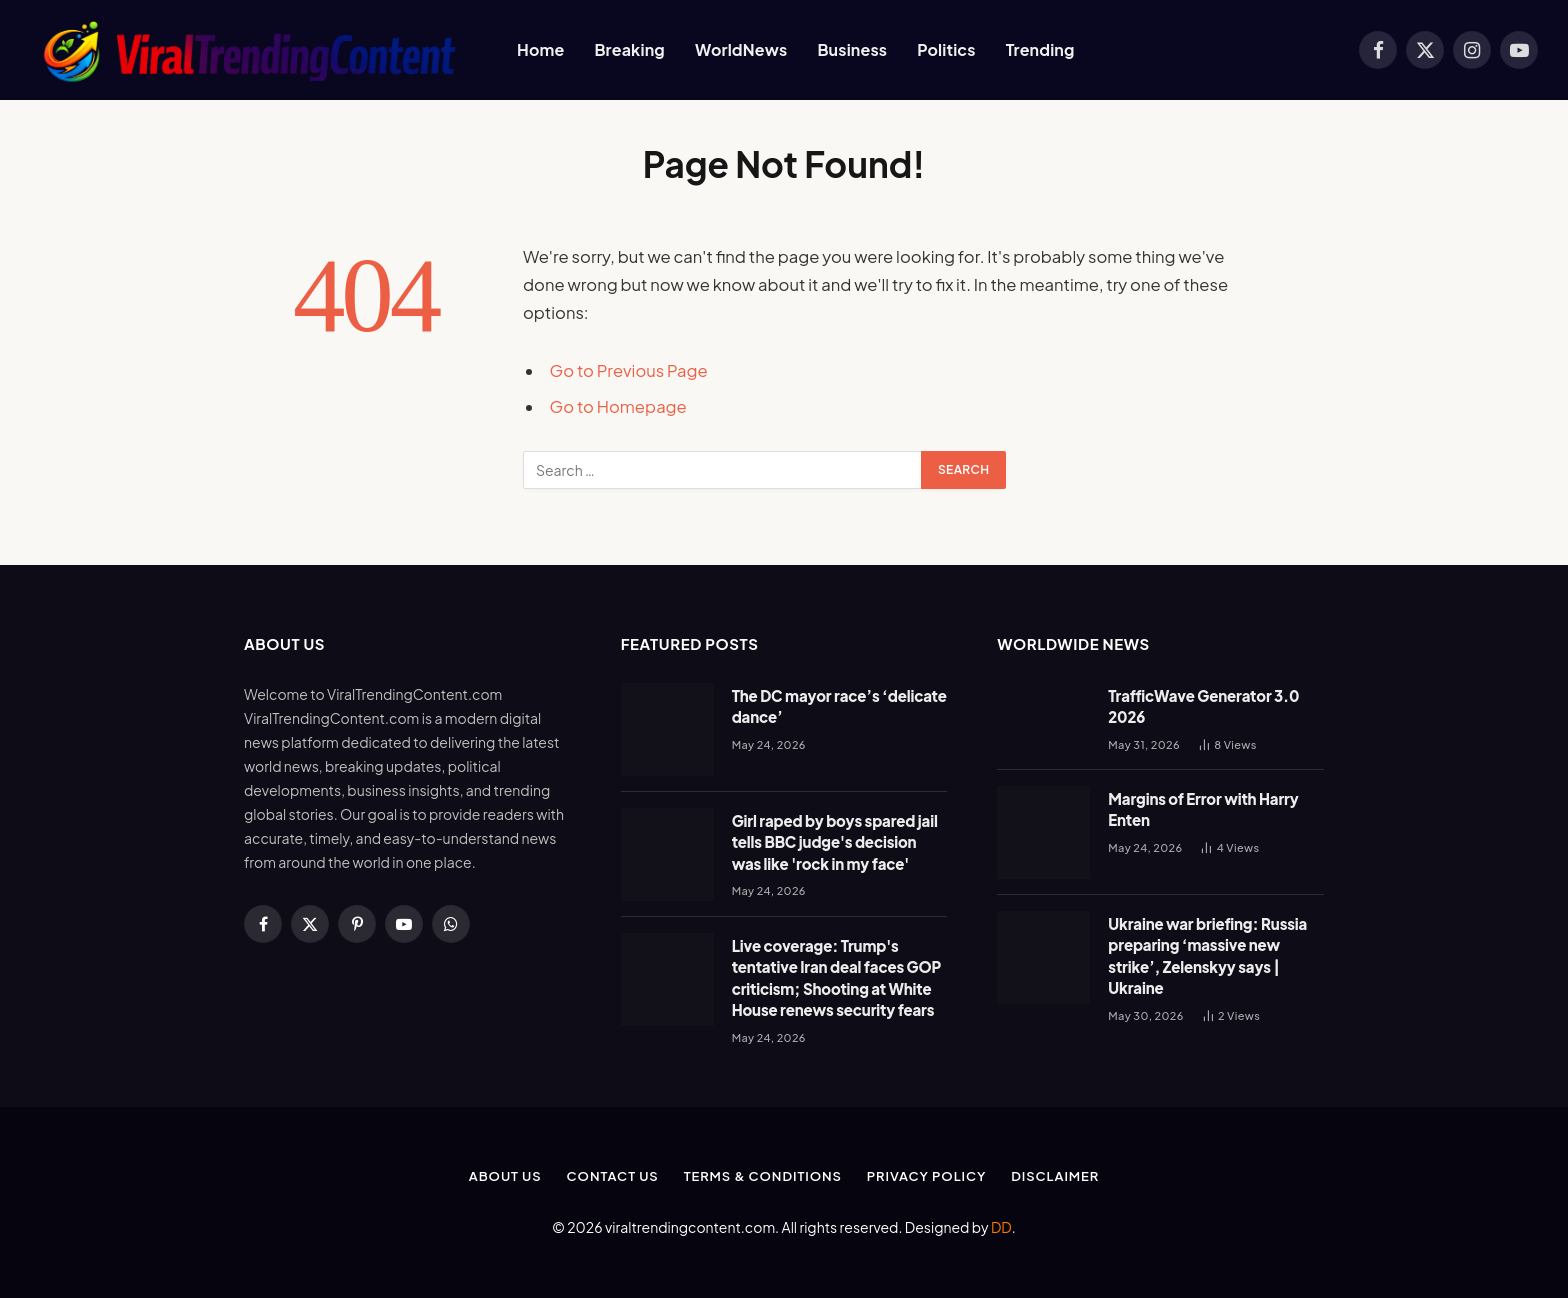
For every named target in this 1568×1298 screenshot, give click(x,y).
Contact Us (613, 1176)
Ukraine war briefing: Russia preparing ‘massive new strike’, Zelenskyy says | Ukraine (1207, 955)
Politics (946, 49)
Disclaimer (1055, 1176)
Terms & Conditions (763, 1176)
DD (1001, 1227)
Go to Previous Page (629, 370)
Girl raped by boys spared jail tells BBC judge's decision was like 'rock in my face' (835, 842)
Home (540, 49)
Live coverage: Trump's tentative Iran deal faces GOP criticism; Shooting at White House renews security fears (836, 977)
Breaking (629, 49)
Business (852, 49)
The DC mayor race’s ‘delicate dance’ (839, 706)
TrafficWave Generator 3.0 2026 (1203, 706)
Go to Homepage (618, 406)
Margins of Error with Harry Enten (1203, 809)
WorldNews (741, 49)
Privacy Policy (926, 1176)
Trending (1040, 49)
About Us (505, 1176)
